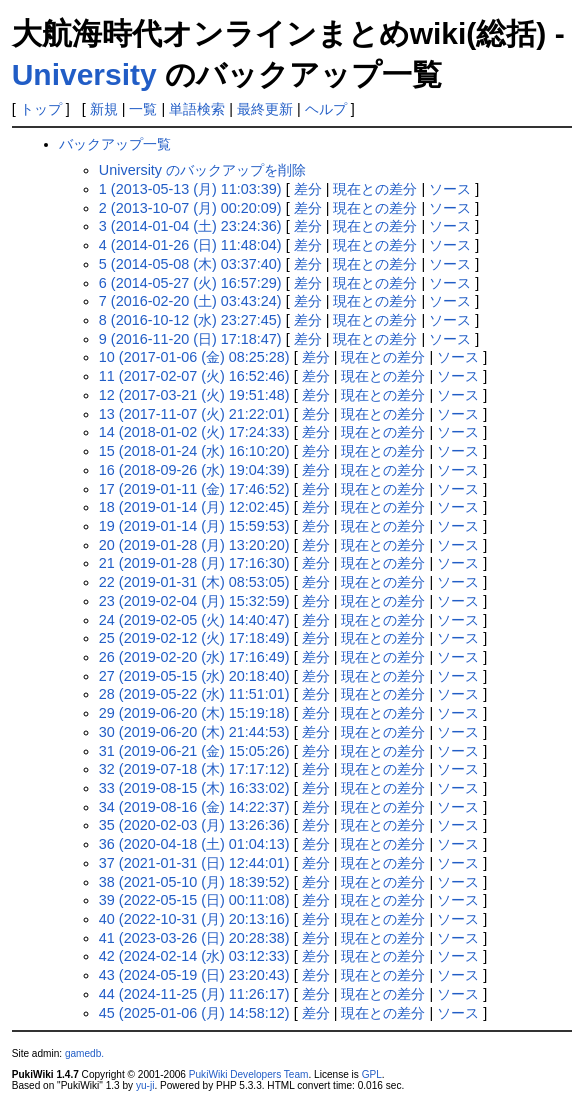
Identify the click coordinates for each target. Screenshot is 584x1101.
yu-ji (145, 1085)
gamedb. (84, 1053)
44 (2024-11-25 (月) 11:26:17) (194, 994)
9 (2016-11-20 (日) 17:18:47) (190, 339)
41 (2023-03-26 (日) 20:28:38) (194, 938)
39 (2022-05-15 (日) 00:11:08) (194, 900)
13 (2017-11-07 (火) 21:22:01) (194, 414)
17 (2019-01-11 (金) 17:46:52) (194, 489)
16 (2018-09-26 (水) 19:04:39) (194, 470)
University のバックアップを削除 (202, 170)
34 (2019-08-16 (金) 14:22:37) (194, 807)
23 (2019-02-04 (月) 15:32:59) (194, 601)
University (84, 74)
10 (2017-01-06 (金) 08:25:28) (194, 357)
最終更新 (265, 109)
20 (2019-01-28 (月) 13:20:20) (194, 545)
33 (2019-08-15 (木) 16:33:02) (194, 788)
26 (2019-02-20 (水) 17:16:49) (194, 657)
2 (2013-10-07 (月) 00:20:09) (190, 208)
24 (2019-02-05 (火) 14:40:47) (194, 620)
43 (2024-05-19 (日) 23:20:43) (194, 975)
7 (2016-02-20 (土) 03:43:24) (190, 301)
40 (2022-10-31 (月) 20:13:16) (194, 919)
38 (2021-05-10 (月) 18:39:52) (194, 882)
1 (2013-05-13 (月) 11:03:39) (190, 189)
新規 (104, 109)
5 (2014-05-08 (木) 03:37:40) (190, 264)
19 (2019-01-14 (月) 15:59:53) (194, 526)
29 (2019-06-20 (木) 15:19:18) (194, 713)
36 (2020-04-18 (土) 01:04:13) (194, 844)
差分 (308, 189)
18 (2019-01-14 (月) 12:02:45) (194, 507)
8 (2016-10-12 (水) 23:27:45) (190, 320)
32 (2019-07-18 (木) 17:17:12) (194, 769)
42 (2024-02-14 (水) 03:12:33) (194, 956)
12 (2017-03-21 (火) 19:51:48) (194, 395)
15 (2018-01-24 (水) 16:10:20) (194, 451)
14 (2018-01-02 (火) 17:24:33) (194, 432)
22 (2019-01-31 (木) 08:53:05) (194, 582)
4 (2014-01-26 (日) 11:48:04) (190, 245)
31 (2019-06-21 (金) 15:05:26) (194, 751)
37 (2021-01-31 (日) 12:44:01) (194, 863)
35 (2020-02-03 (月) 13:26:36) (194, 825)
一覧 (143, 109)
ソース (450, 189)
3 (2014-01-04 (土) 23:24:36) (190, 226)
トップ (41, 109)
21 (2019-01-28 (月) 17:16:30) (194, 563)
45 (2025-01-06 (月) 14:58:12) (194, 1013)
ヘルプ (326, 109)
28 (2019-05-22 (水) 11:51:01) (194, 694)
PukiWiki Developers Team (249, 1074)
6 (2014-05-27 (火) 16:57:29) (190, 283)
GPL (372, 1074)
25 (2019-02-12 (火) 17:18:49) (194, 638)
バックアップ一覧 (115, 144)
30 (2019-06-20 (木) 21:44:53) (194, 732)
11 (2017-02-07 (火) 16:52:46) (194, 376)
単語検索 (197, 109)
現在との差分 (375, 189)
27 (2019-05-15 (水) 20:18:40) (194, 676)
